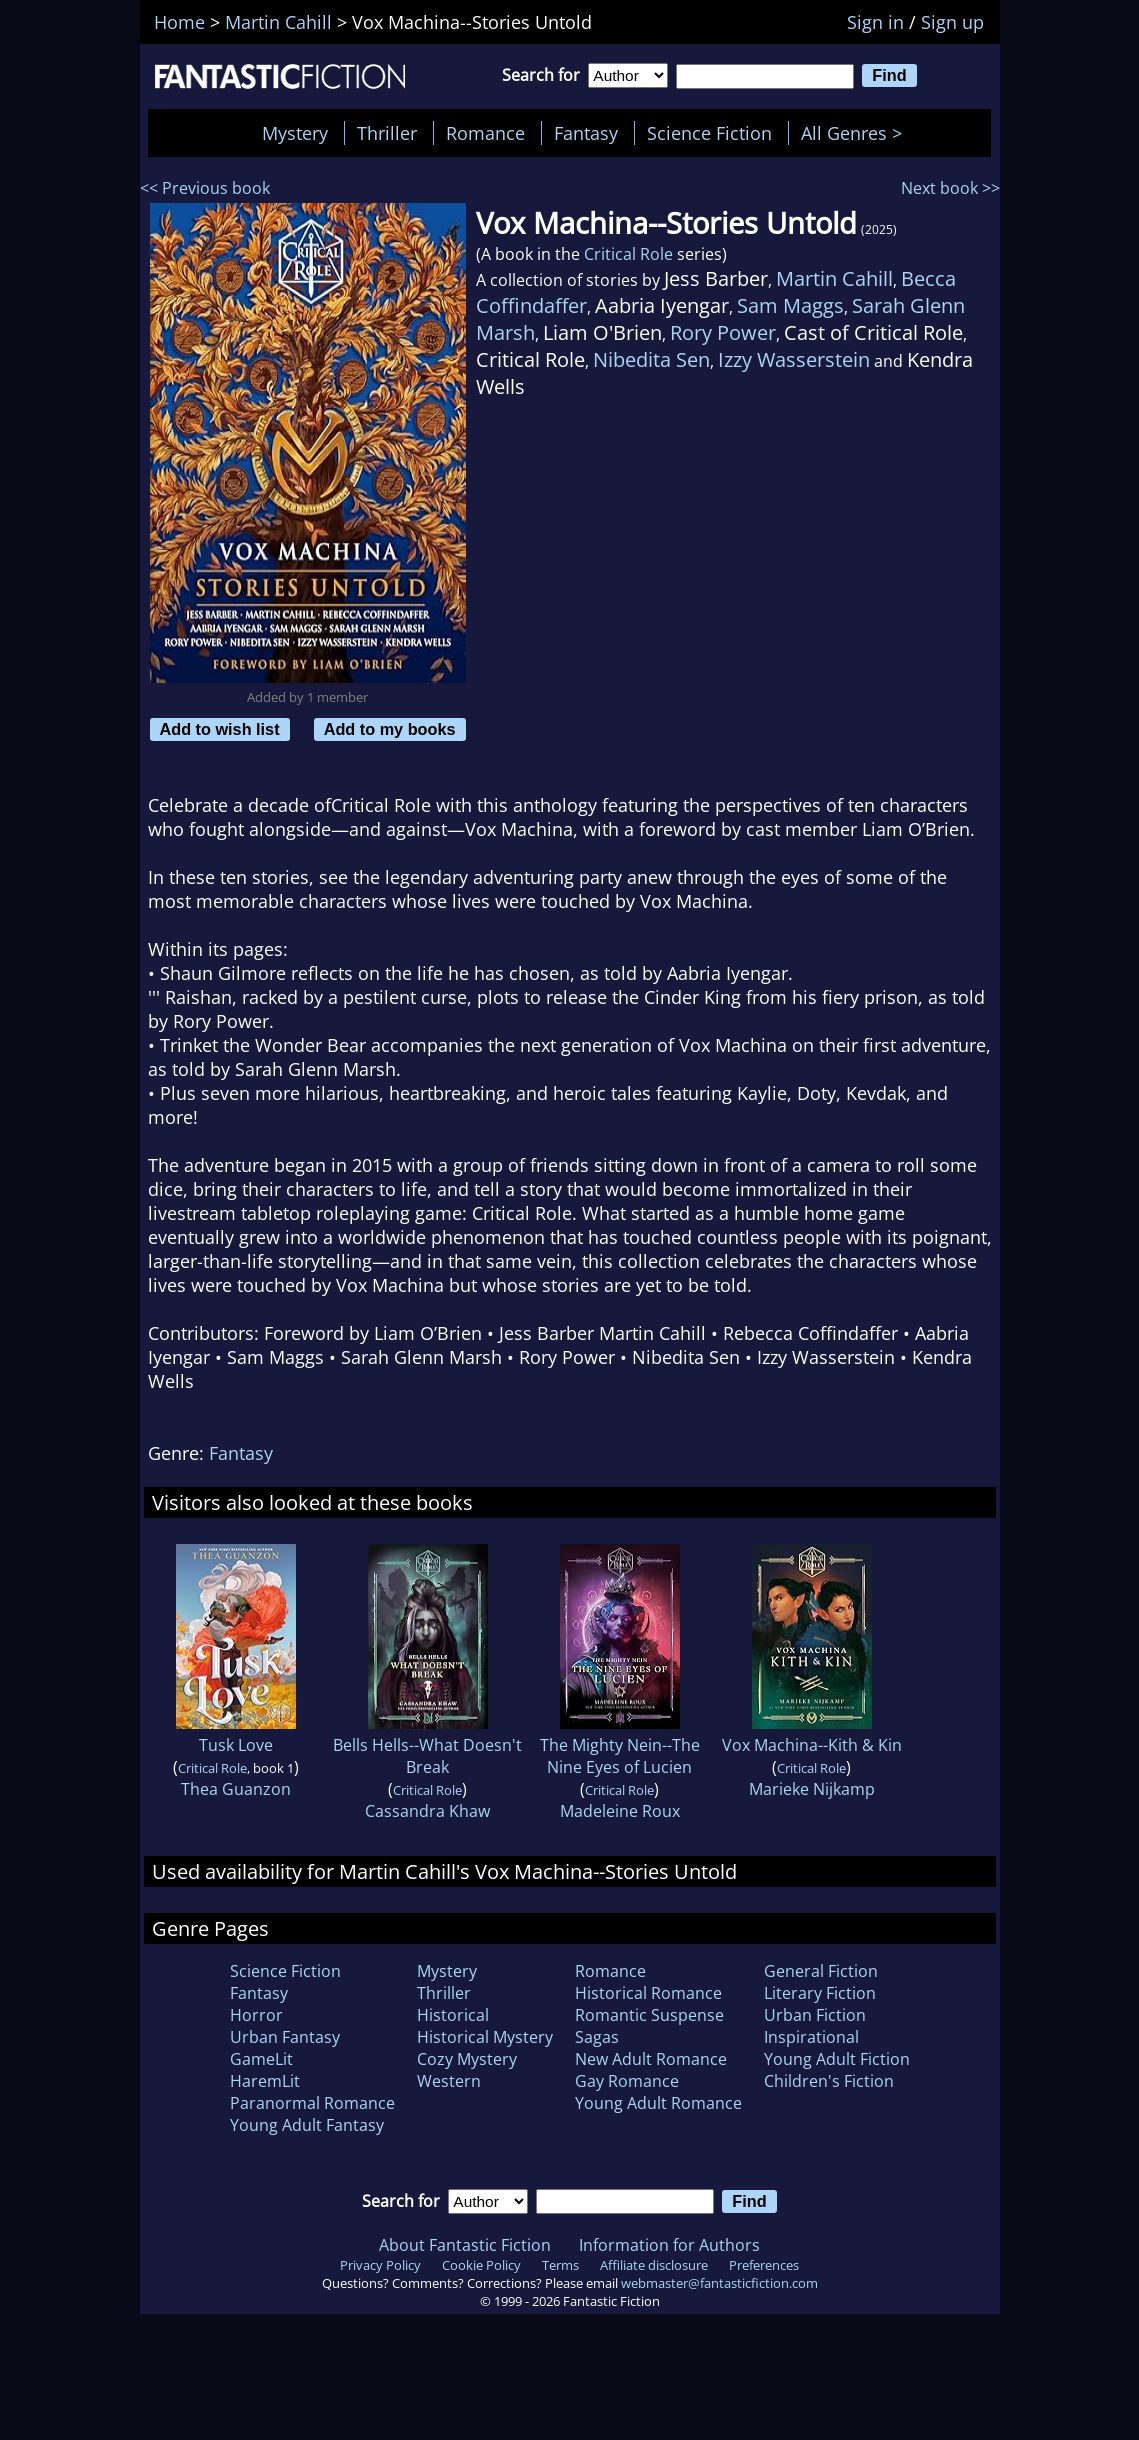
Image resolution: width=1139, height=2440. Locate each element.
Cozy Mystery (467, 2059)
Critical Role (628, 254)
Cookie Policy (481, 2265)
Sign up (952, 22)
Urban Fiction (815, 2015)
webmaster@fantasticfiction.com (719, 2283)
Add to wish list (220, 729)
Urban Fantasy (285, 2037)
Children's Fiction (829, 2081)
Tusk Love (236, 1745)
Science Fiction (709, 133)
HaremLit (265, 2081)
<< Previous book (205, 188)
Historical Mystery (485, 2037)
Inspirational (811, 2037)
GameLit (261, 2059)
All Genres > (856, 133)
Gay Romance (627, 2081)
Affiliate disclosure (654, 2265)
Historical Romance (648, 1993)
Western (449, 2081)
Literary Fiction (820, 1993)
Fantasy (586, 133)
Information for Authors (669, 2245)
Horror (256, 2015)
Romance (485, 133)
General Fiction (821, 1971)
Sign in (875, 22)
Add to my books (390, 729)
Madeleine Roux (620, 1811)
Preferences (764, 2265)
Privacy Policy (380, 2265)
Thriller (387, 133)
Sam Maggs (790, 305)
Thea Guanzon (236, 1789)
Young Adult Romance (658, 2103)
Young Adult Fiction (837, 2059)
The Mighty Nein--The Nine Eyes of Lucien (620, 1756)
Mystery (295, 133)
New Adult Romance (651, 2059)
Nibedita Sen (651, 359)
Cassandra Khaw (427, 1811)
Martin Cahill (834, 278)
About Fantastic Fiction (465, 2245)
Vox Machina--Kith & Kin (812, 1745)
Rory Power (723, 332)
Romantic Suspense (649, 2015)
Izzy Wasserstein (794, 359)
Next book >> (950, 188)
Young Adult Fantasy (307, 2125)
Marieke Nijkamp (812, 1789)
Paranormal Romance (312, 2103)
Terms (560, 2265)
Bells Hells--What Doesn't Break (427, 1756)
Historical (453, 2015)
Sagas (597, 2037)
